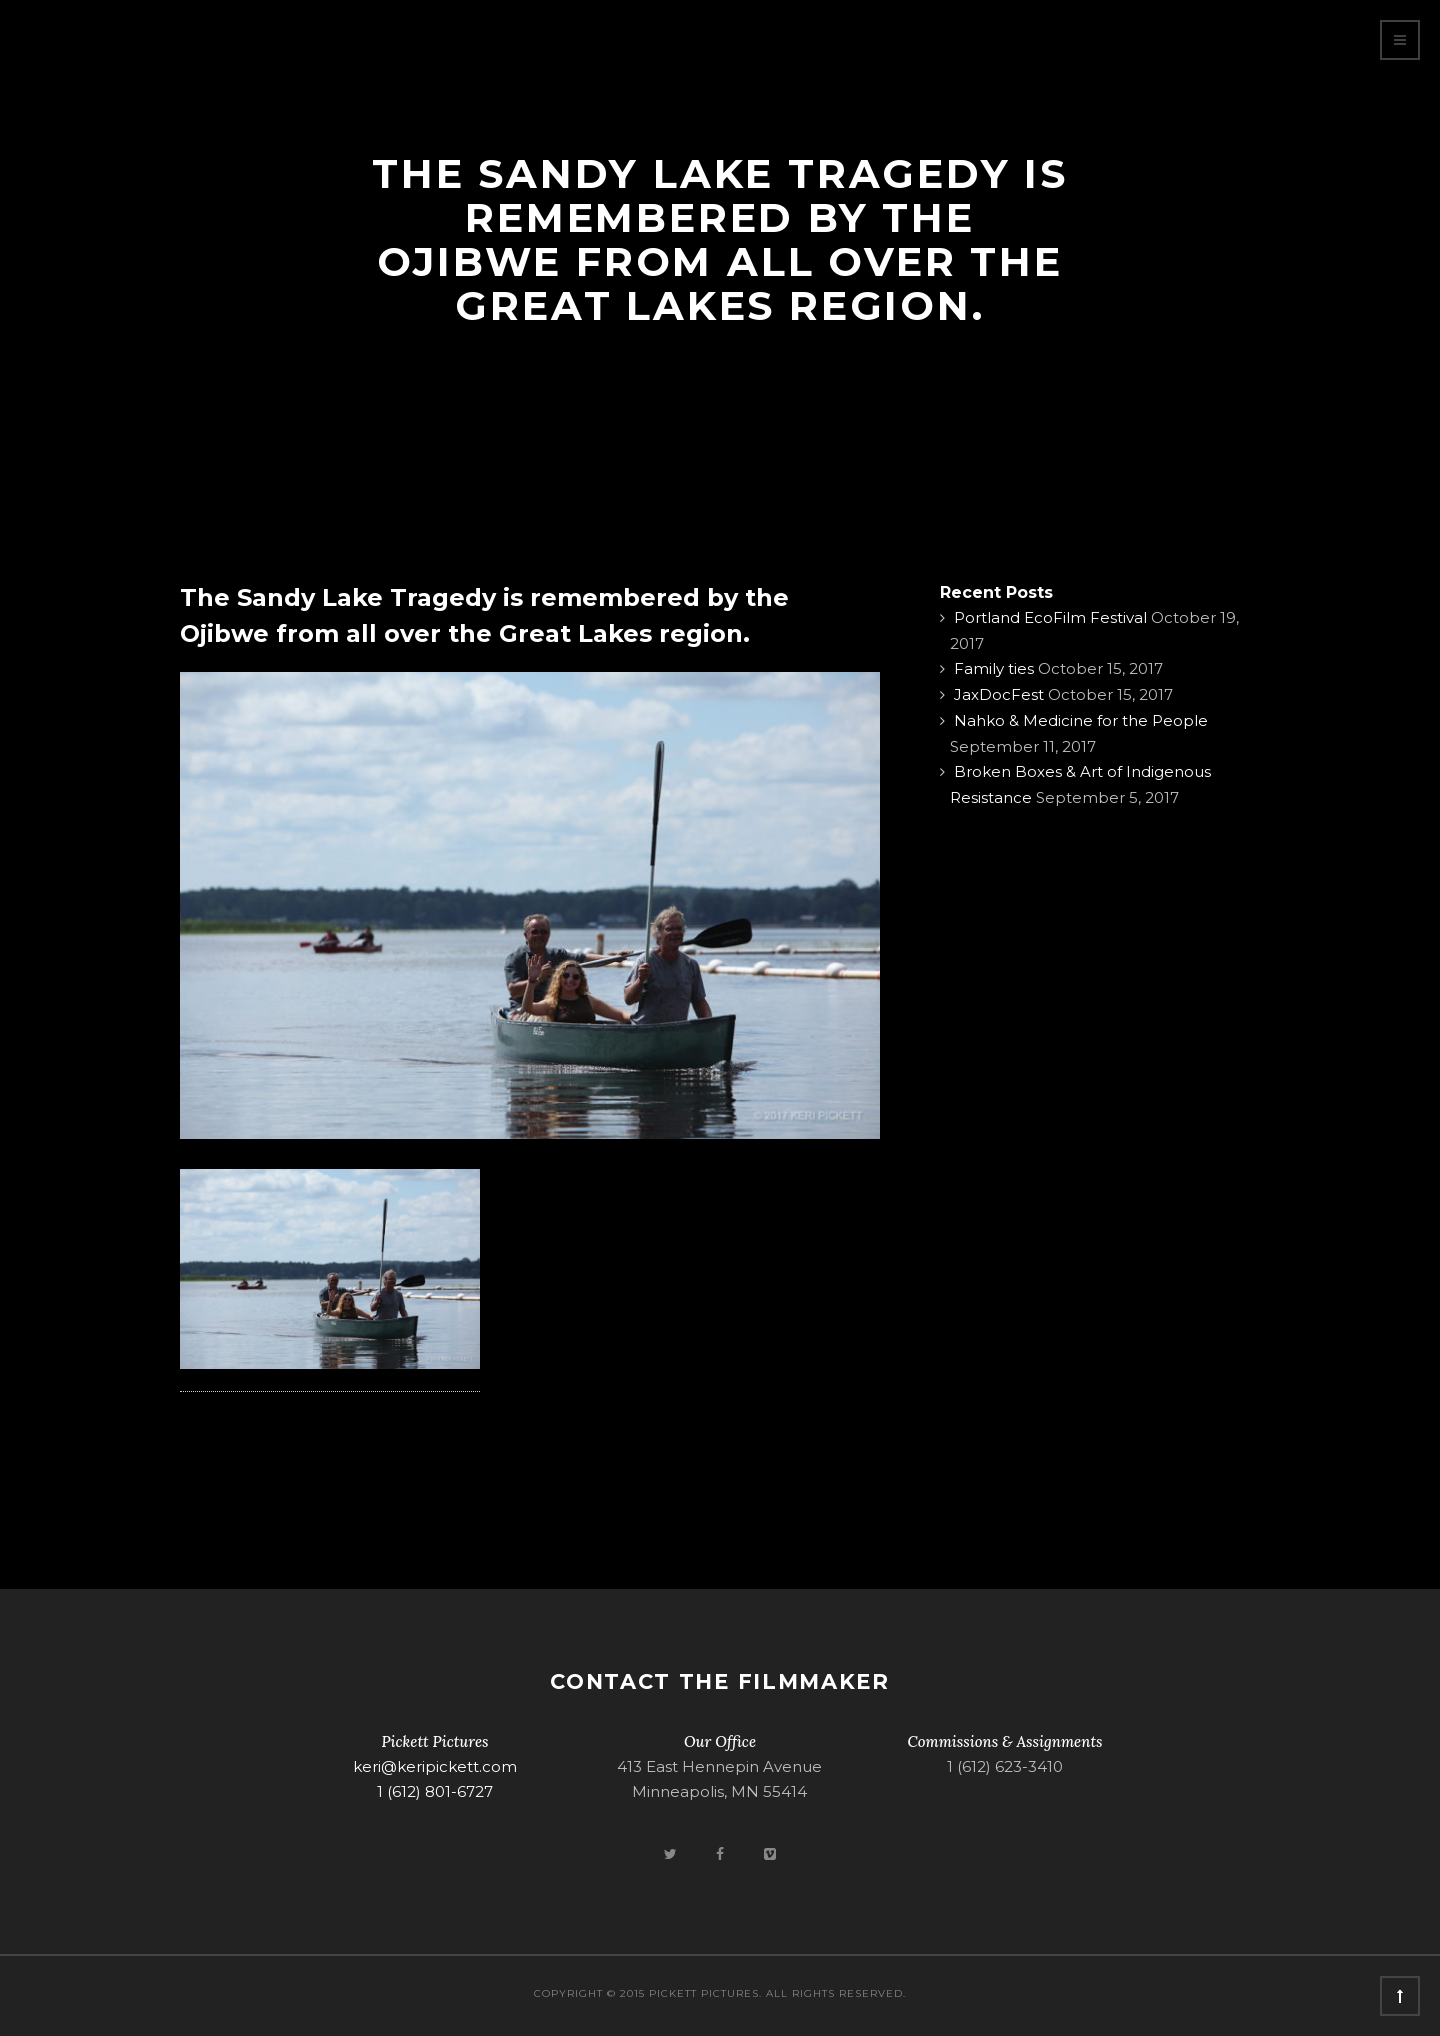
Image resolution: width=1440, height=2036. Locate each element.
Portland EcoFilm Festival (1050, 617)
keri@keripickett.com (435, 1766)
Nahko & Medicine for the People (1081, 720)
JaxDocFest (999, 694)
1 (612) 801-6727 (435, 1791)
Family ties (994, 668)
